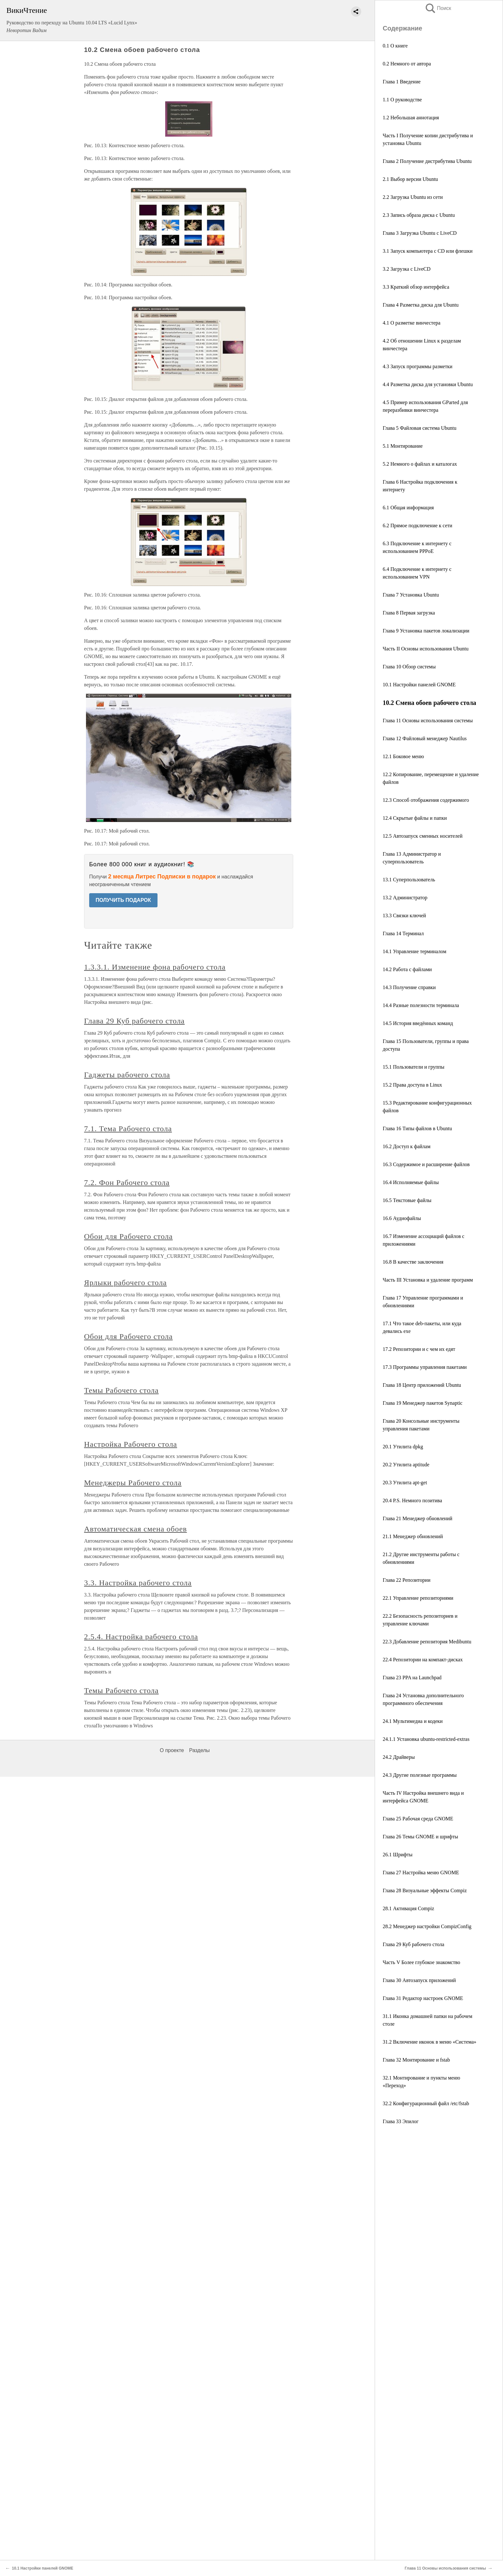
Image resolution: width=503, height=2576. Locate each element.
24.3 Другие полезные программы (420, 1775)
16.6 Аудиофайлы (402, 1218)
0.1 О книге (395, 45)
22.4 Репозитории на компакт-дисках (423, 1659)
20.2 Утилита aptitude (406, 1464)
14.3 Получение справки (409, 987)
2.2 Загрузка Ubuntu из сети (413, 197)
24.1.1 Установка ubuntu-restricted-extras (426, 1739)
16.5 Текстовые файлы (407, 1200)
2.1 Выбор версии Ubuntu (410, 179)
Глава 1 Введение (402, 81)
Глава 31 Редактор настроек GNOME (423, 1998)
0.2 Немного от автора (407, 63)
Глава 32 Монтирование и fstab (416, 2060)
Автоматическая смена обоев (135, 1529)
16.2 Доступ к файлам (407, 1146)
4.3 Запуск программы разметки (417, 366)
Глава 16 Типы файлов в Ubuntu (417, 1128)
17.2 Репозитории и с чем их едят (419, 1349)
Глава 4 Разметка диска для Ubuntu (420, 305)
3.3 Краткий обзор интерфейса (416, 287)
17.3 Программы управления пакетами (425, 1367)
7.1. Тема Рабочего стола (128, 1128)
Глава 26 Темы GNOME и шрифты (420, 1836)
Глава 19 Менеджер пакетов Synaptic (423, 1403)
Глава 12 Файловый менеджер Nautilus (425, 738)
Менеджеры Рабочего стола (133, 1483)
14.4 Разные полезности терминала (421, 1005)
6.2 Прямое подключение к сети (417, 525)
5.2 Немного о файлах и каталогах (420, 464)
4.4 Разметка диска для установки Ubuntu (428, 384)
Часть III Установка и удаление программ (428, 1280)
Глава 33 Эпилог (401, 2121)
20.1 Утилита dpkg (403, 1446)
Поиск (438, 8)
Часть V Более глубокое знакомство (421, 1962)
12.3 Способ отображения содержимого (426, 800)
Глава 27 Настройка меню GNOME (421, 1872)
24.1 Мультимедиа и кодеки (413, 1721)
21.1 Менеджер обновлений (413, 1536)
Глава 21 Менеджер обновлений (417, 1518)
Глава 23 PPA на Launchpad (412, 1677)
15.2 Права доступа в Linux (412, 1085)
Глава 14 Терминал (403, 933)
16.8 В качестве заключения (413, 1262)
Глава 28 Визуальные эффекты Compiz (425, 1890)
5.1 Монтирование (403, 446)
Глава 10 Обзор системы (409, 666)
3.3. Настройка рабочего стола (138, 1583)
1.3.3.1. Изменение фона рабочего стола (155, 967)
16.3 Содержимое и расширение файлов (426, 1164)
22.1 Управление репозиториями (418, 1598)
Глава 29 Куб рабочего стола (413, 1944)
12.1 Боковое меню (403, 756)
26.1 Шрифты (398, 1854)
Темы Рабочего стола (121, 1390)
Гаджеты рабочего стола (127, 1075)
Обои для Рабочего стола (128, 1236)
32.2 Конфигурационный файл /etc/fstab (426, 2103)
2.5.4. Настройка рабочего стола (141, 1636)
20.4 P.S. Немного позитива (412, 1500)
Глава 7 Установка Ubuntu (411, 594)
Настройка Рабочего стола (130, 1444)
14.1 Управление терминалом (414, 951)
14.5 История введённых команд (418, 1023)
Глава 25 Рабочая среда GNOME (418, 1818)
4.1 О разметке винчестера (411, 323)
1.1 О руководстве (402, 99)
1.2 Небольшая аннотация (411, 117)
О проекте (172, 1750)
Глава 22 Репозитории (407, 1580)
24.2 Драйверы (399, 1757)
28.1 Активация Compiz (408, 1908)
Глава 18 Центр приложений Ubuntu (422, 1385)
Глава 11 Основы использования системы (428, 720)
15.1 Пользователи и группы (413, 1067)
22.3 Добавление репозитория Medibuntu (427, 1641)
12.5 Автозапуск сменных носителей (423, 836)
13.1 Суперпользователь (409, 879)
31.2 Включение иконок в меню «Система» (429, 2042)
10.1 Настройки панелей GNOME (419, 684)
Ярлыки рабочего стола (125, 1282)
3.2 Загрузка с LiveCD (407, 269)
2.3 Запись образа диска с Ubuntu (419, 215)
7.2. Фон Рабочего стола (127, 1182)
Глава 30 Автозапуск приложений (419, 1980)
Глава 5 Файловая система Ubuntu (419, 428)
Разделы (199, 1750)
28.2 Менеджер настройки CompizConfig (427, 1926)
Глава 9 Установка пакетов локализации (426, 630)
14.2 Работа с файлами (407, 969)
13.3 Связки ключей (404, 915)
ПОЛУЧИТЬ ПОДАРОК (123, 900)
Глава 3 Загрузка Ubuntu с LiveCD (420, 233)
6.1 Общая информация (408, 507)
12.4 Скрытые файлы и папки (415, 818)
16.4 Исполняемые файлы (411, 1182)
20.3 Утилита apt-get (405, 1482)
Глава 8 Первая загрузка (409, 612)
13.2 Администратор (405, 897)
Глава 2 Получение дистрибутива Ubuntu (427, 161)
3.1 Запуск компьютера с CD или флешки (428, 251)
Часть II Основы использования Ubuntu (426, 648)
